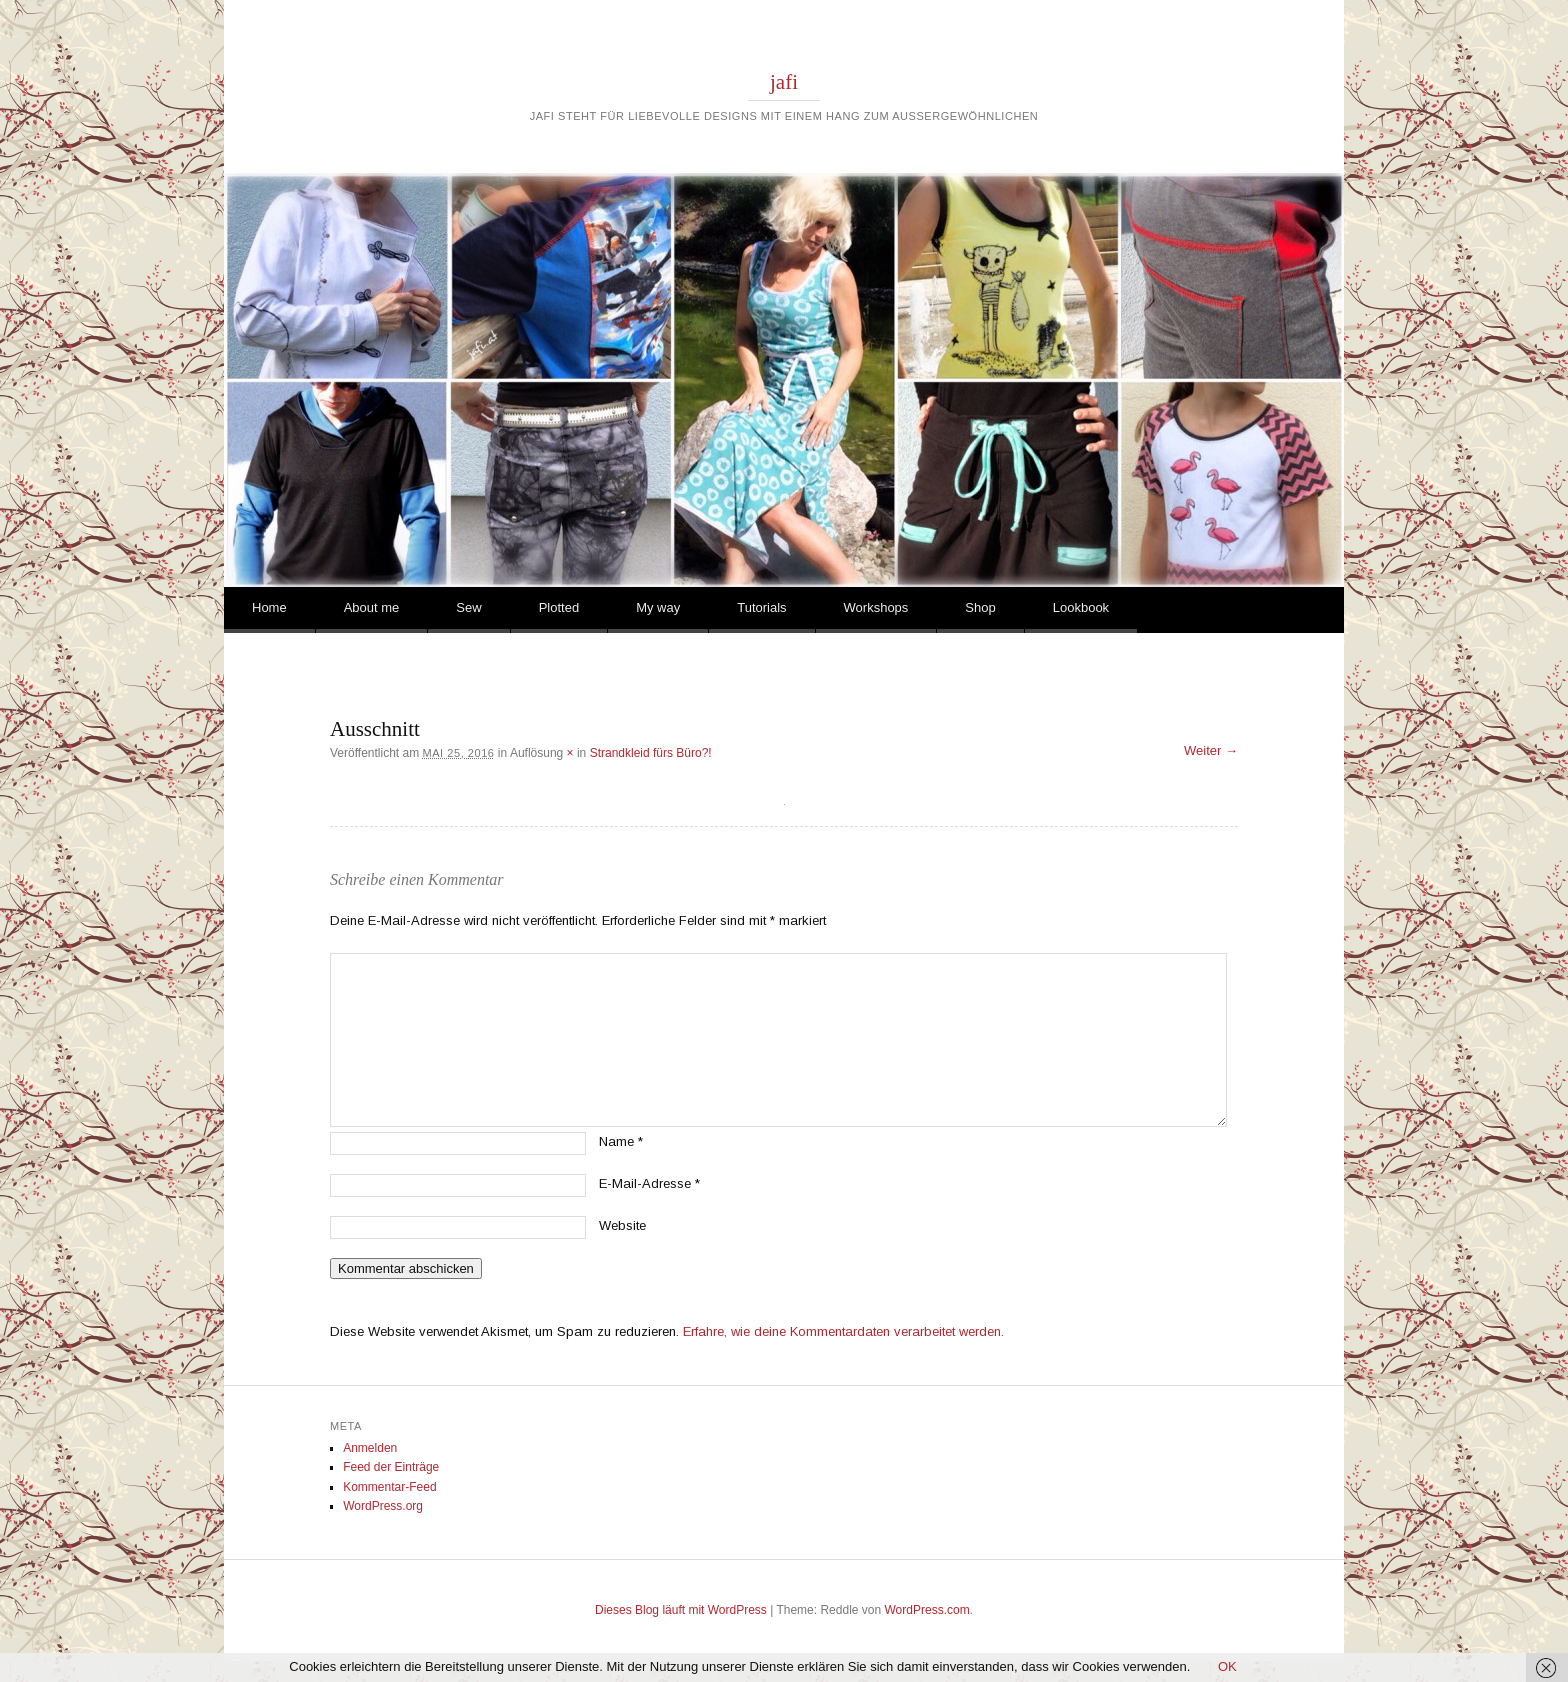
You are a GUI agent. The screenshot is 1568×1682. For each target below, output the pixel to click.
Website (622, 1225)
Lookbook (1081, 607)
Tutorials (761, 607)
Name (621, 1141)
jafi (784, 82)
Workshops (876, 607)
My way (658, 607)
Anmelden (370, 1448)
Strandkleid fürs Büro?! (651, 753)
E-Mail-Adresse (649, 1183)
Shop (980, 607)
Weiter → (1211, 750)
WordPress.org (383, 1506)
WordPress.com (927, 1610)
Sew (468, 607)
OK (1227, 1666)
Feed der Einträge (391, 1467)
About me (372, 607)
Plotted (559, 607)
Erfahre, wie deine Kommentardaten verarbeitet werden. (843, 1331)
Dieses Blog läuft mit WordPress (681, 1610)
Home (269, 607)
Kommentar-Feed (389, 1487)
